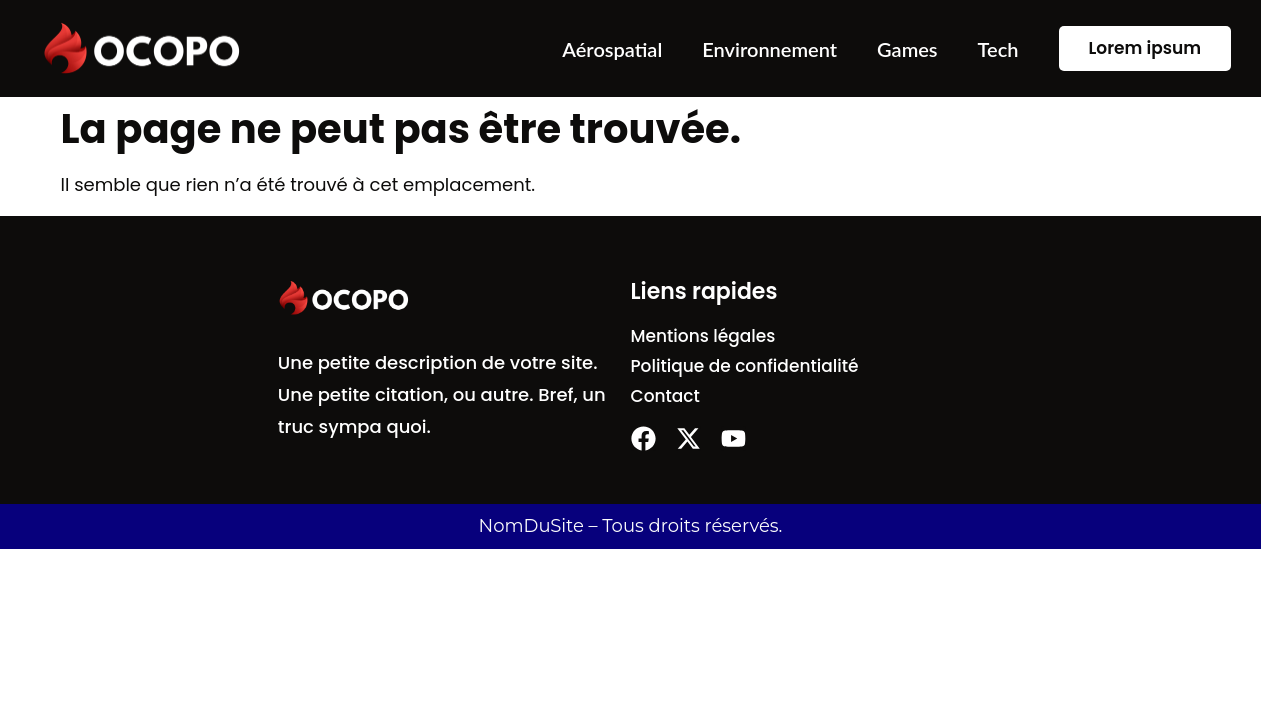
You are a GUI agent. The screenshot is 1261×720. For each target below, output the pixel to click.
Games (907, 49)
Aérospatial (612, 49)
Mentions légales (703, 336)
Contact (665, 396)
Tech (998, 49)
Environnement (769, 49)
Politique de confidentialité (745, 366)
